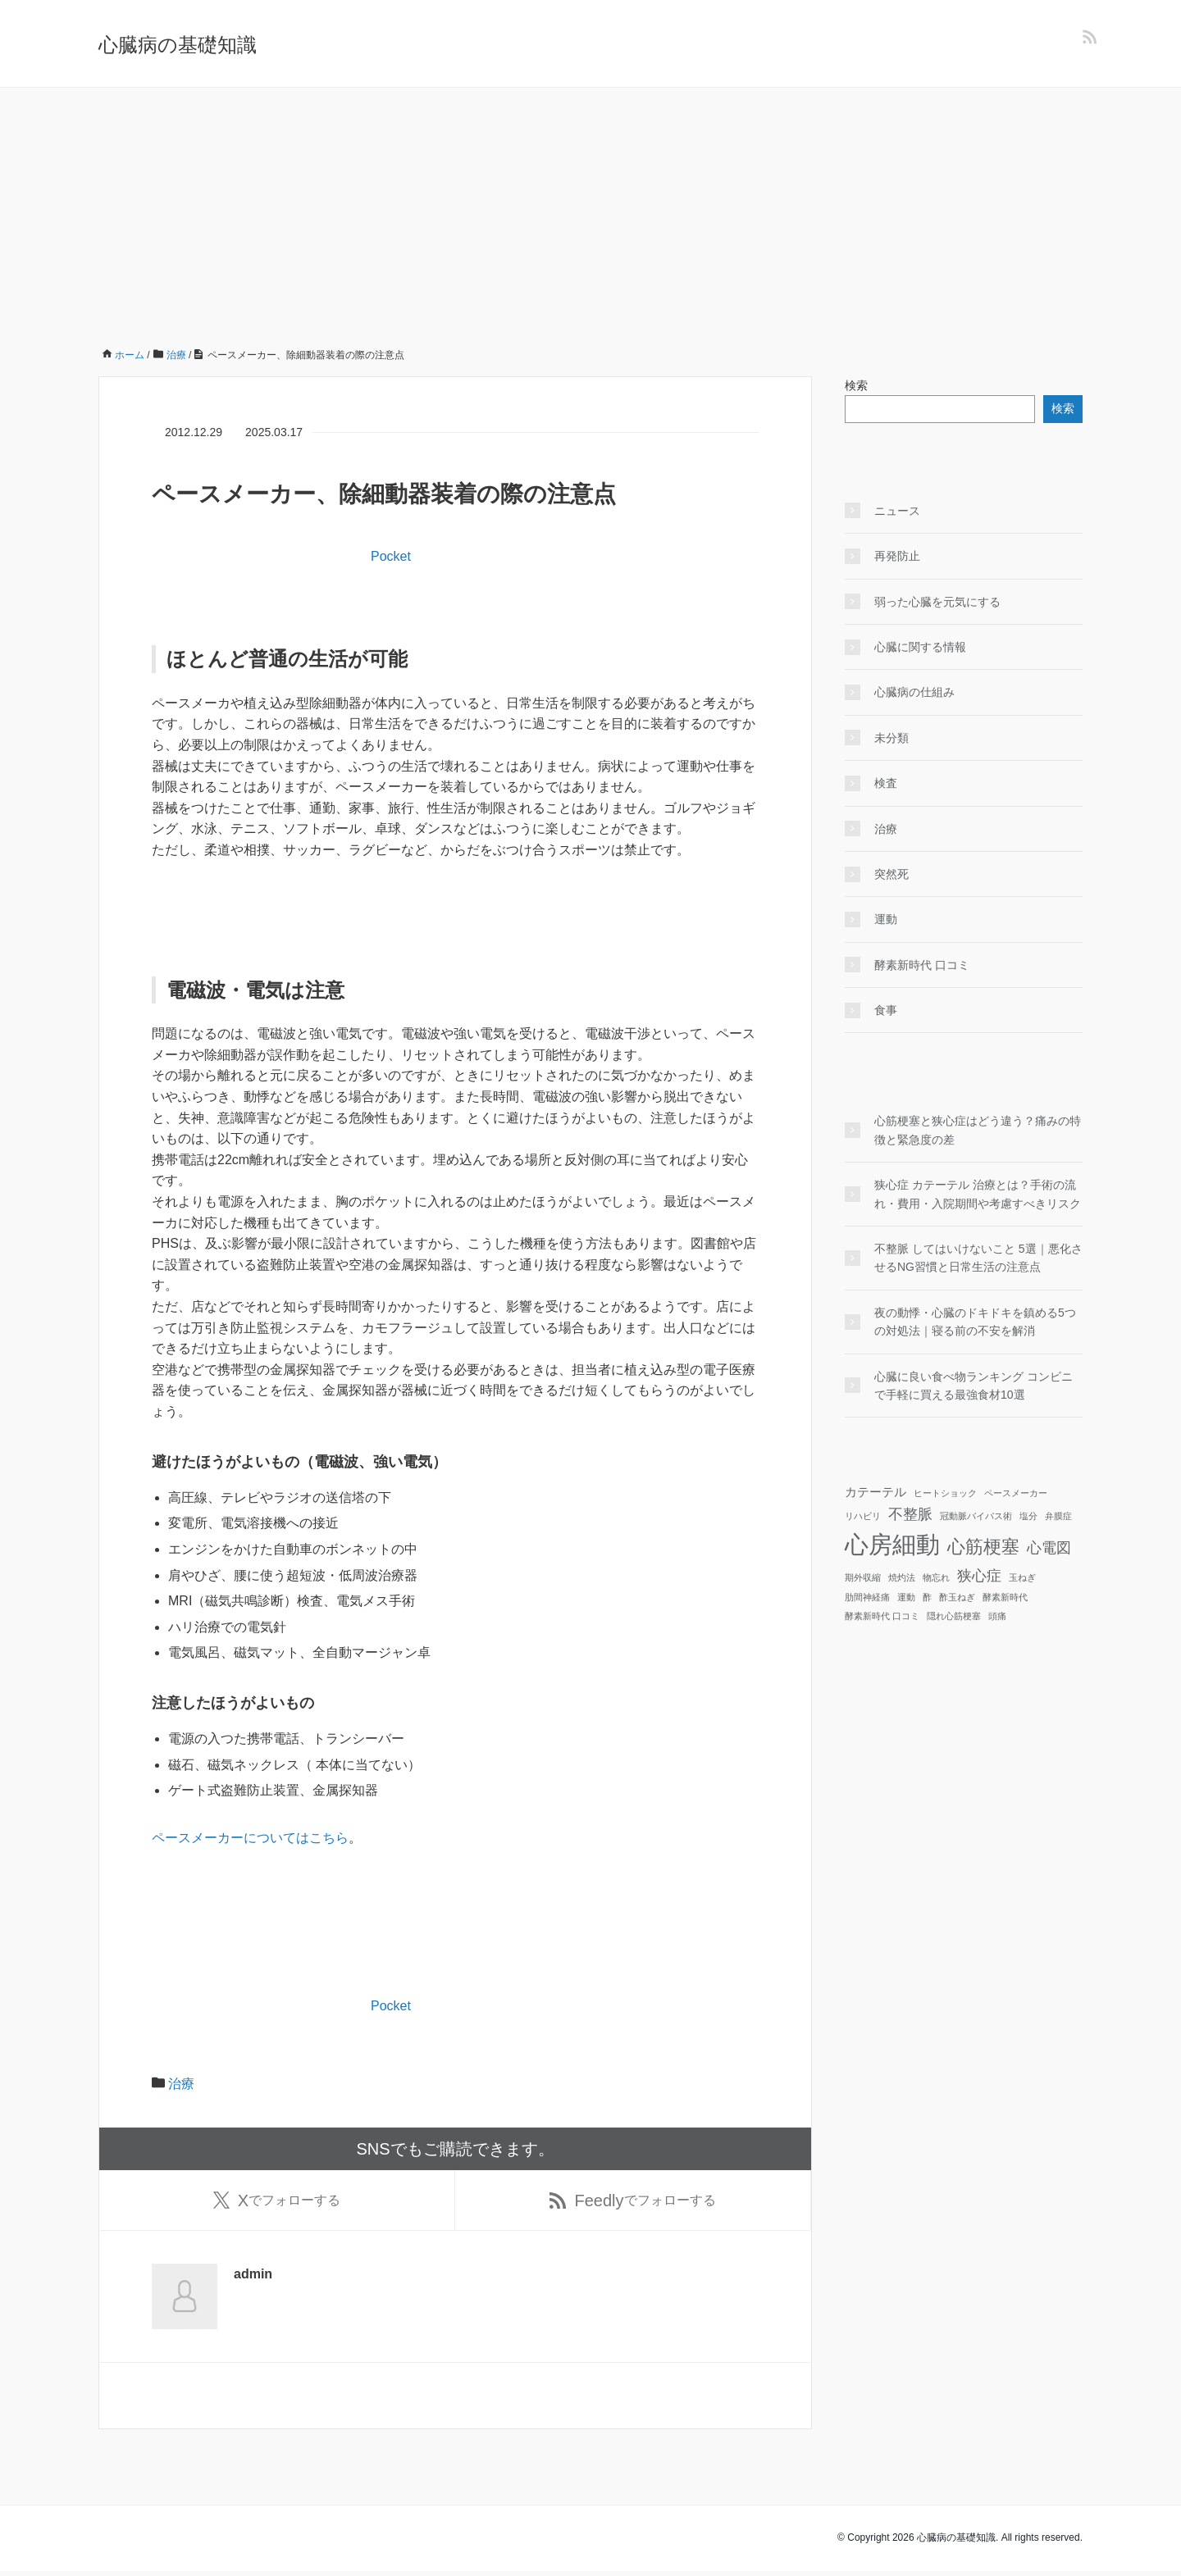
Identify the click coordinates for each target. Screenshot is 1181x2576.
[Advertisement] (590, 210)
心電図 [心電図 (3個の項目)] (1049, 1548)
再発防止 (897, 555)
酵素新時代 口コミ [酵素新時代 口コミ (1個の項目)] (882, 1616)
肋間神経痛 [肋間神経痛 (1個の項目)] (867, 1597)
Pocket (391, 556)
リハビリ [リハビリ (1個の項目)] (863, 1516)
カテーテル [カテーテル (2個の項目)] (875, 1492)
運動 (885, 919)
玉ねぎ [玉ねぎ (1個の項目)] (1022, 1577)
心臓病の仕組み (914, 692)
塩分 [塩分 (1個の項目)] (1028, 1516)
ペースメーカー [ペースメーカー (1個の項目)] (1015, 1493)
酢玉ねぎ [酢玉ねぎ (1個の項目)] (957, 1597)
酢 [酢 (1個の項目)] (927, 1597)
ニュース (897, 510)
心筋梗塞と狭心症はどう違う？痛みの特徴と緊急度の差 (977, 1129)
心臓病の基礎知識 (177, 45)
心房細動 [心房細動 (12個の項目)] (892, 1544)
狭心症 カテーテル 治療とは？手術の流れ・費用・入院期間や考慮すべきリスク (977, 1193)
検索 (856, 385)
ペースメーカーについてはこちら (250, 1838)
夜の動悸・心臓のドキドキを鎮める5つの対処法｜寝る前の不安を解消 (975, 1321)
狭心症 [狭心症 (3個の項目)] (979, 1576)
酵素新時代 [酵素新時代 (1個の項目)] (1005, 1597)
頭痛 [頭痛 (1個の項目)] (997, 1616)
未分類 (891, 737)
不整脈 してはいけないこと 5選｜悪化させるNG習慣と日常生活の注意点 (978, 1257)
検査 (885, 783)
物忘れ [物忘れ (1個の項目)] (936, 1577)
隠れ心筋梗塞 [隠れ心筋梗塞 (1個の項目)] (954, 1616)
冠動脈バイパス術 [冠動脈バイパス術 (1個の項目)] (976, 1516)
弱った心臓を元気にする (937, 601)
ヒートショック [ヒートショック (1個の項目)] (945, 1493)
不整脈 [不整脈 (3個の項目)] (910, 1514)
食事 (885, 1010)
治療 (181, 2084)
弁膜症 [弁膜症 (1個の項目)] (1058, 1516)
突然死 (891, 874)
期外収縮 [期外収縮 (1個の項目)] (863, 1577)
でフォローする (276, 2203)
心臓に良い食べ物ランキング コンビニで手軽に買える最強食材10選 (973, 1385)
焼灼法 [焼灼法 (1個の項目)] (901, 1577)
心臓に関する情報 (920, 646)
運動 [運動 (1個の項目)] (906, 1597)
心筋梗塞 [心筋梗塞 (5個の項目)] (983, 1546)
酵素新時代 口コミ (921, 965)
